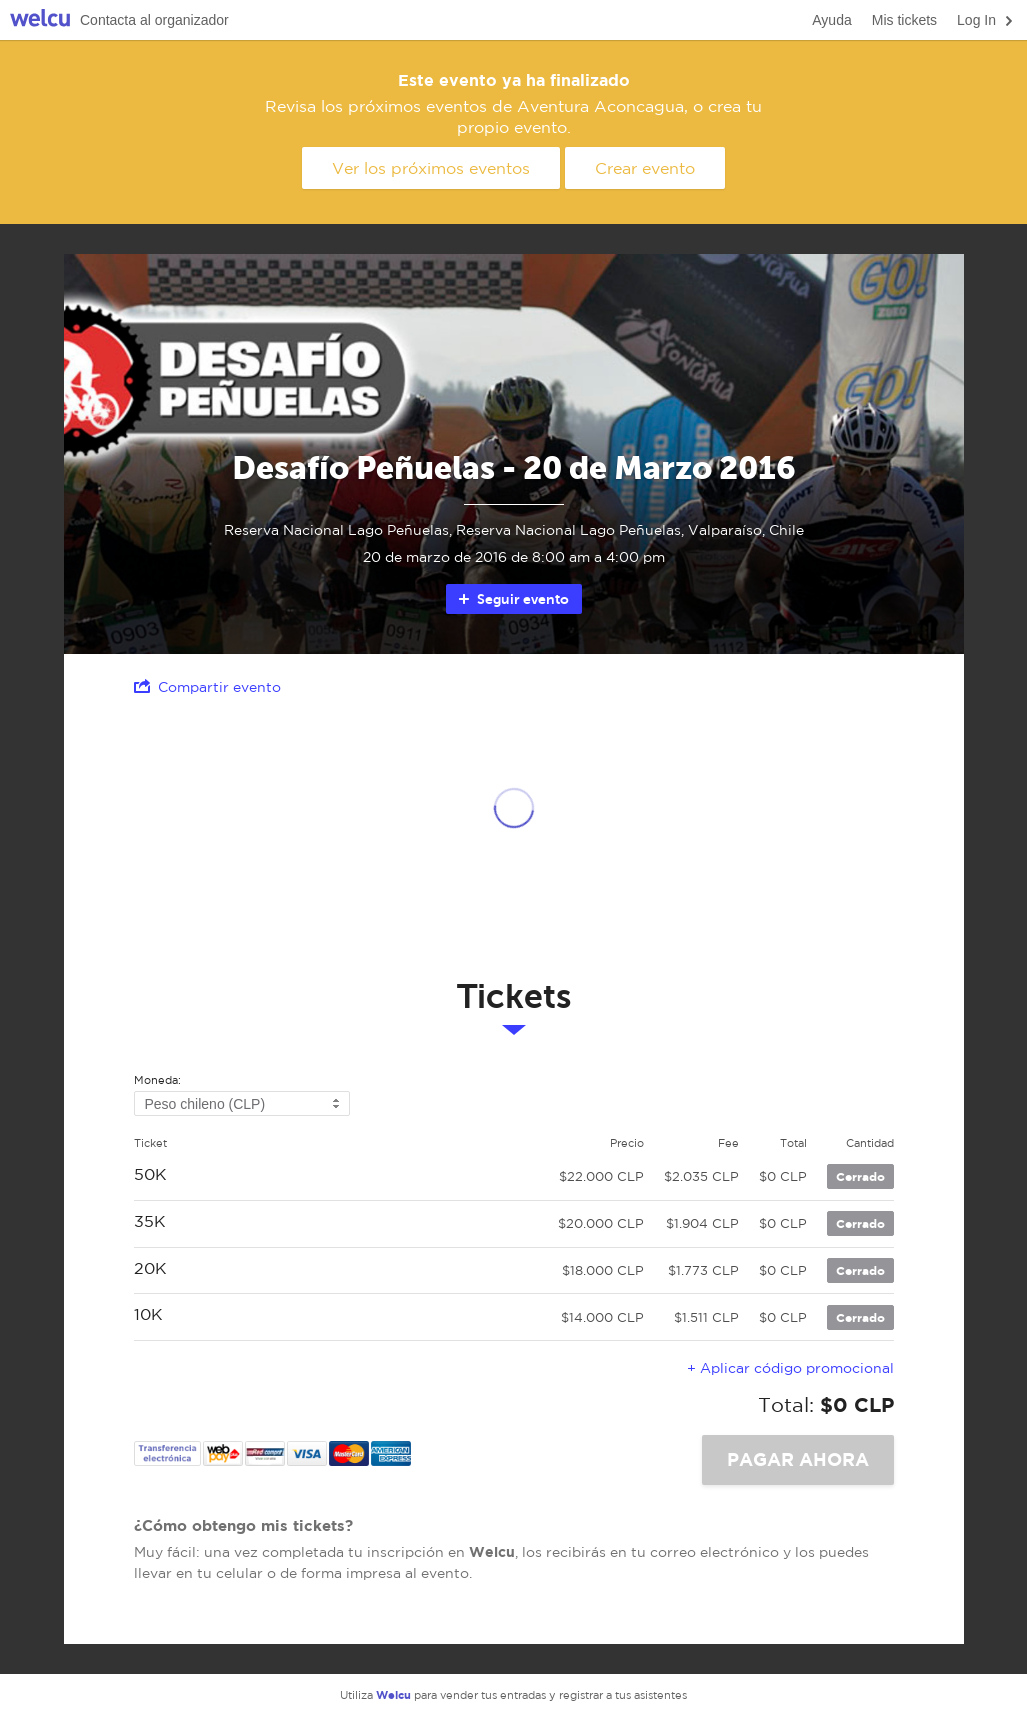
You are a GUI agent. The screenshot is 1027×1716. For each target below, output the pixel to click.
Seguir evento (512, 599)
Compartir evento (207, 686)
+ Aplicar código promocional (790, 1368)
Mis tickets (904, 20)
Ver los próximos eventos (431, 168)
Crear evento (645, 168)
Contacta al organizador (154, 20)
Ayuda (831, 20)
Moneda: (157, 1080)
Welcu (40, 20)
